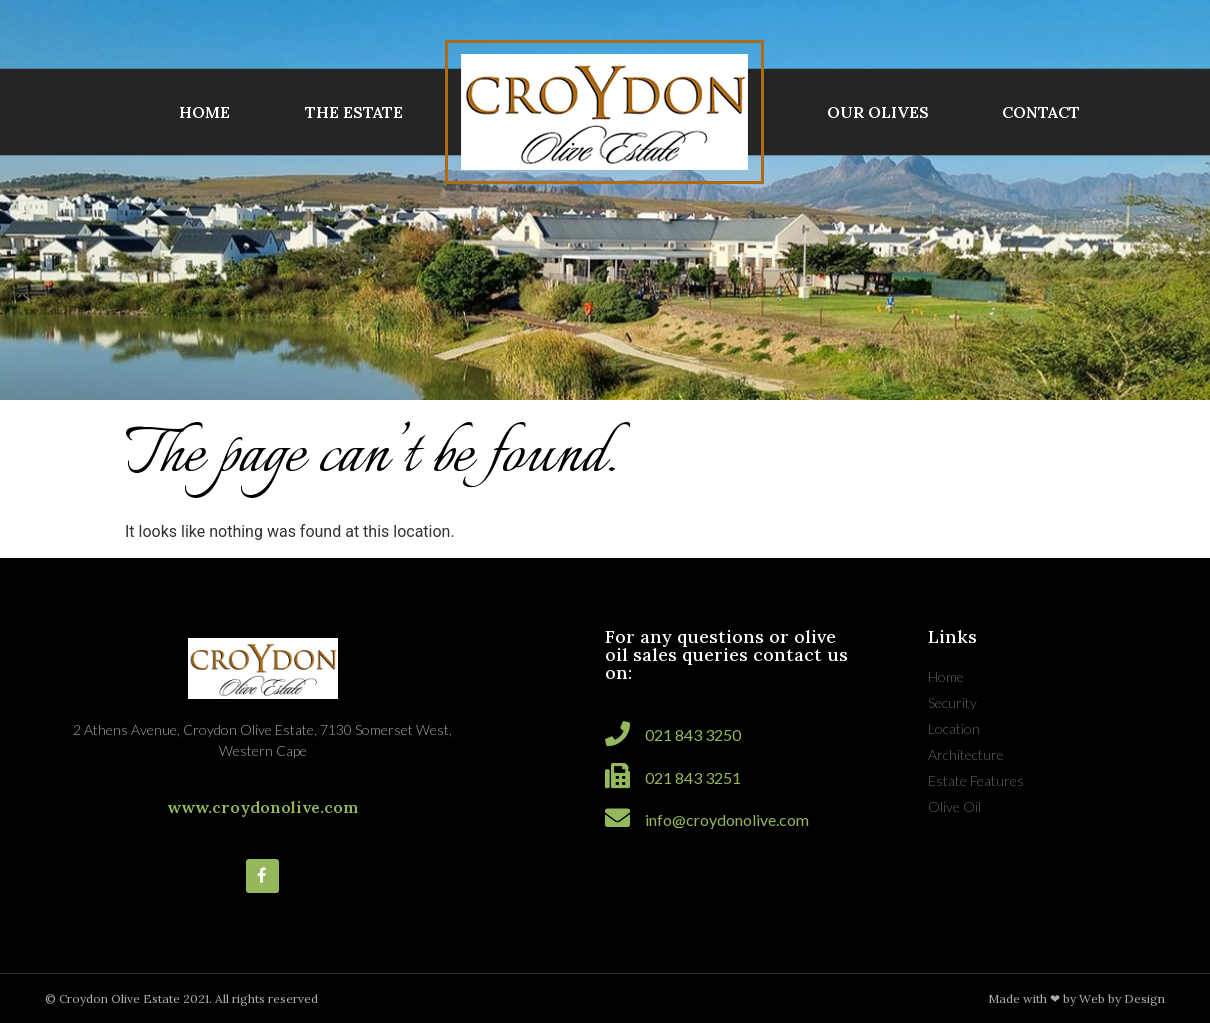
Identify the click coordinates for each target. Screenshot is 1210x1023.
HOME (204, 112)
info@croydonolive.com (727, 819)
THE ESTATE (354, 112)
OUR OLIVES (878, 112)
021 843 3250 (693, 734)
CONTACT (1041, 112)
